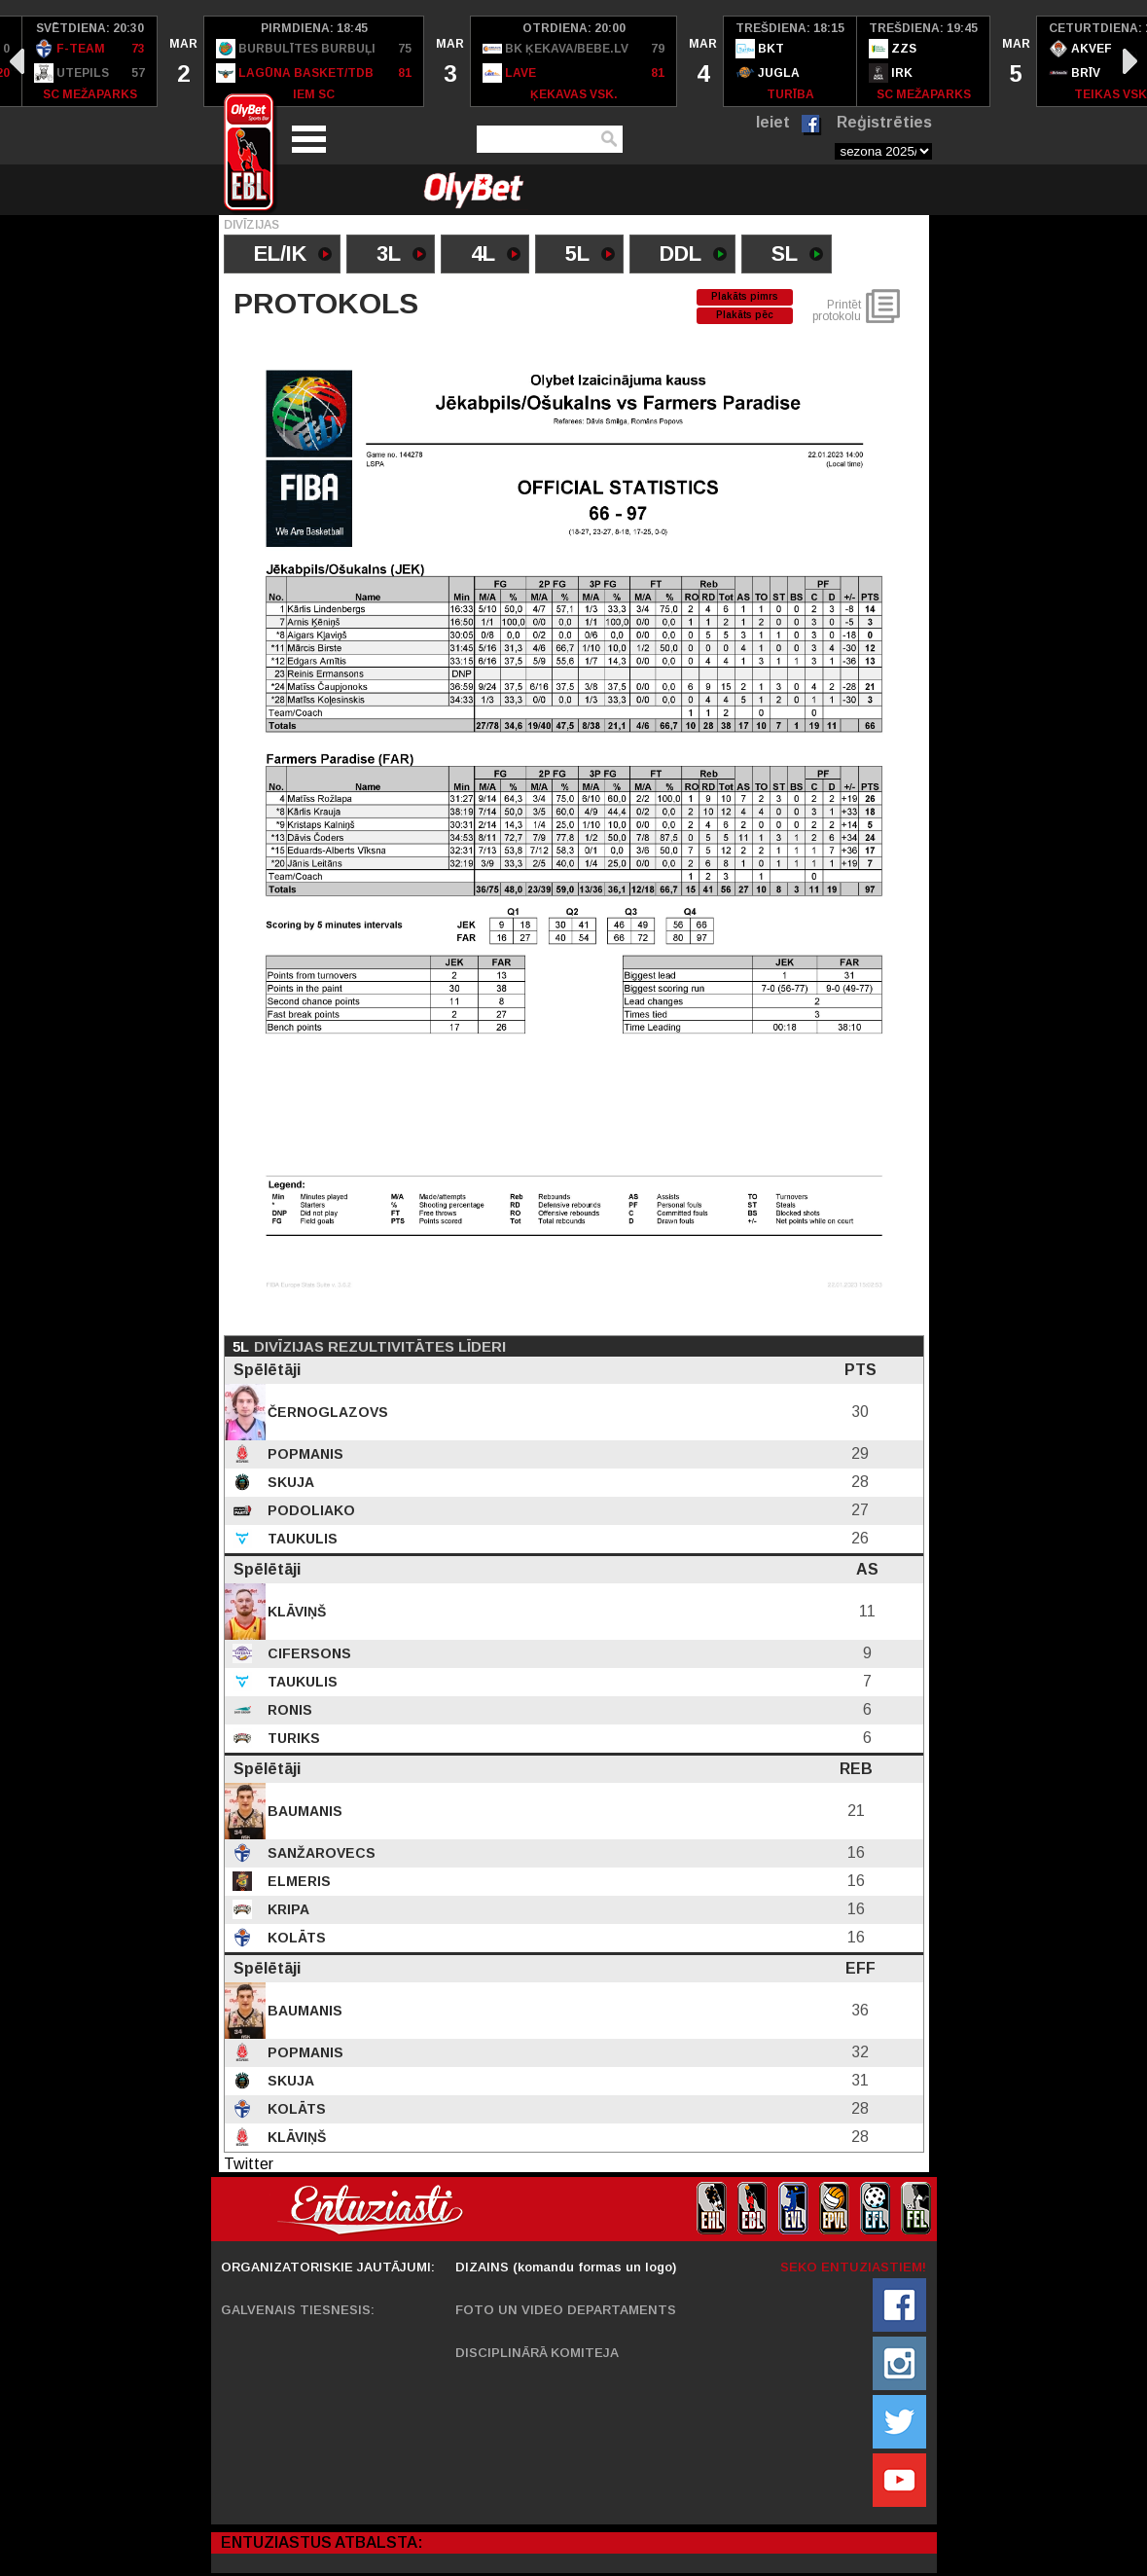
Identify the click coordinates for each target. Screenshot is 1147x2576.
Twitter (248, 2164)
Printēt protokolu (836, 310)
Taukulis (301, 1538)
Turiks (292, 1738)
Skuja (289, 1482)
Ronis (288, 1710)
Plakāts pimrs (744, 296)
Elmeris (297, 1881)
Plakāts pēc (744, 314)
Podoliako (309, 1510)
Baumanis (303, 1811)
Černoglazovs (326, 1412)
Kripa (286, 1909)
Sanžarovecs (320, 1853)
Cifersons (307, 1653)
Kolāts (295, 1937)
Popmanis (303, 1454)
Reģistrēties (884, 122)
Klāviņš (295, 1611)
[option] (90, 61)
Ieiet (773, 122)
